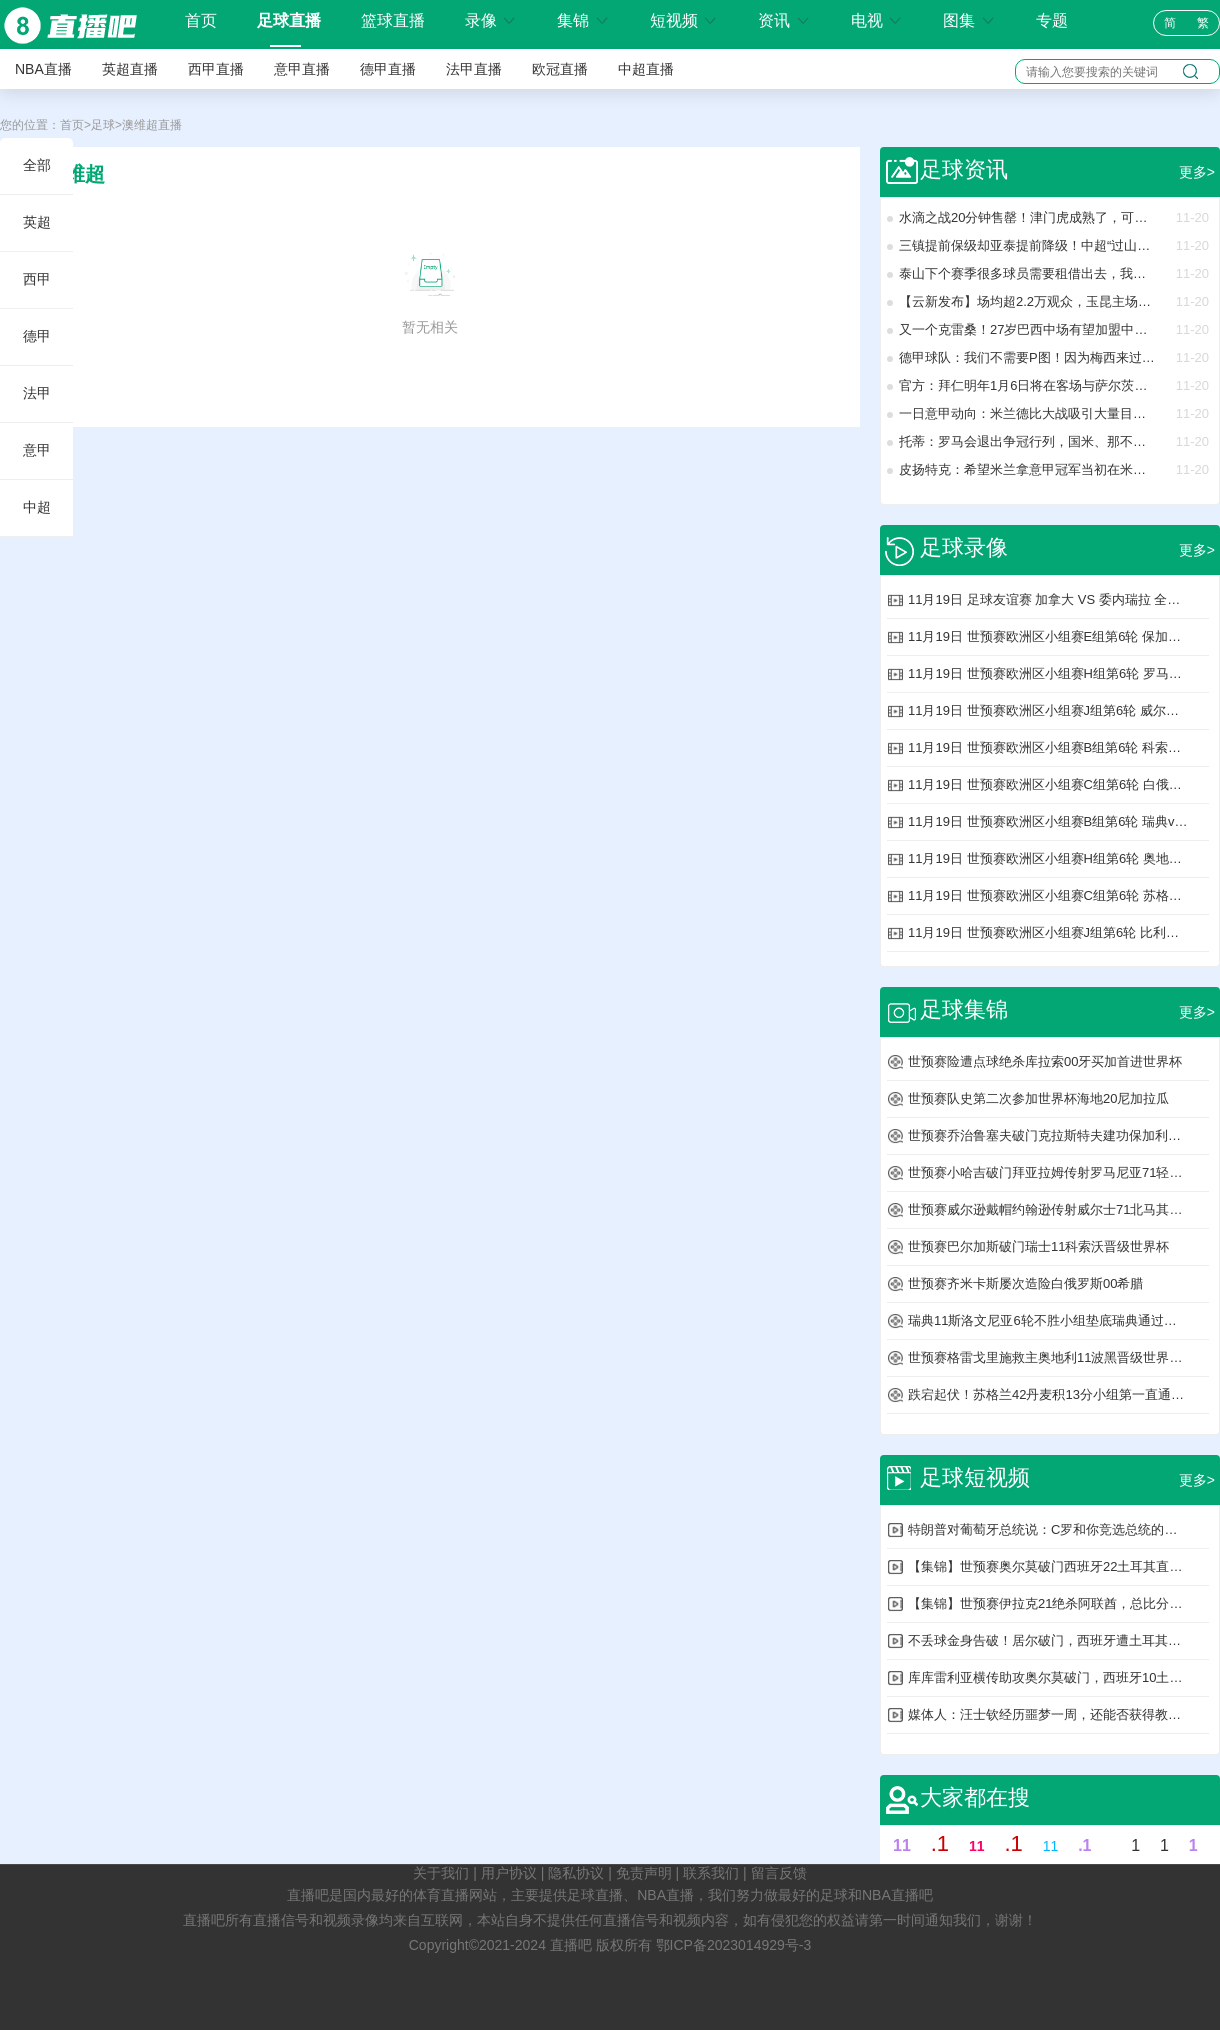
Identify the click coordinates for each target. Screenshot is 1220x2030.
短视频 (684, 20)
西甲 (37, 279)
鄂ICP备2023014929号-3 (734, 1945)
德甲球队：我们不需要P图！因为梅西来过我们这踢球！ (1028, 357)
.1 (940, 1843)
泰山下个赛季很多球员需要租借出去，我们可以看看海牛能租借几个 (1028, 273)
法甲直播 (474, 69)
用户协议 (509, 1873)
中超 (37, 507)
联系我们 (711, 1873)
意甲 (37, 450)
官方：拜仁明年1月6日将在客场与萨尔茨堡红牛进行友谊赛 (1028, 385)
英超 (37, 222)
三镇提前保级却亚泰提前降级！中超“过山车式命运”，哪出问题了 (1028, 245)
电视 (877, 20)
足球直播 (289, 20)
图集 (969, 20)
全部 (37, 165)
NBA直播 (43, 69)
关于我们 (441, 1873)
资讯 (784, 20)
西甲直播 (216, 69)
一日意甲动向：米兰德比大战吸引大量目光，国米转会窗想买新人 (1028, 413)
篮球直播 (393, 20)
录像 (491, 20)
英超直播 (130, 69)
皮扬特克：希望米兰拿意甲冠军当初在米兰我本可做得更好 (1028, 469)
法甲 (37, 393)
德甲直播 (388, 69)
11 (902, 1845)
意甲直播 (302, 69)
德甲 (37, 336)
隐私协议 (576, 1873)
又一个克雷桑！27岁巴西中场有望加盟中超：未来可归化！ (1028, 329)
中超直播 (646, 69)
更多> (1197, 172)
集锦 (583, 20)
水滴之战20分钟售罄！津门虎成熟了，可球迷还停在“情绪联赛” (1028, 217)
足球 (103, 125)
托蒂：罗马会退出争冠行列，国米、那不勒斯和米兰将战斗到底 (1028, 441)
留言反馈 (779, 1873)
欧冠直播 (560, 69)
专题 (1052, 20)
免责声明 (644, 1873)
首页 (201, 21)
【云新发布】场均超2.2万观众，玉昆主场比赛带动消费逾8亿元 (1028, 301)
